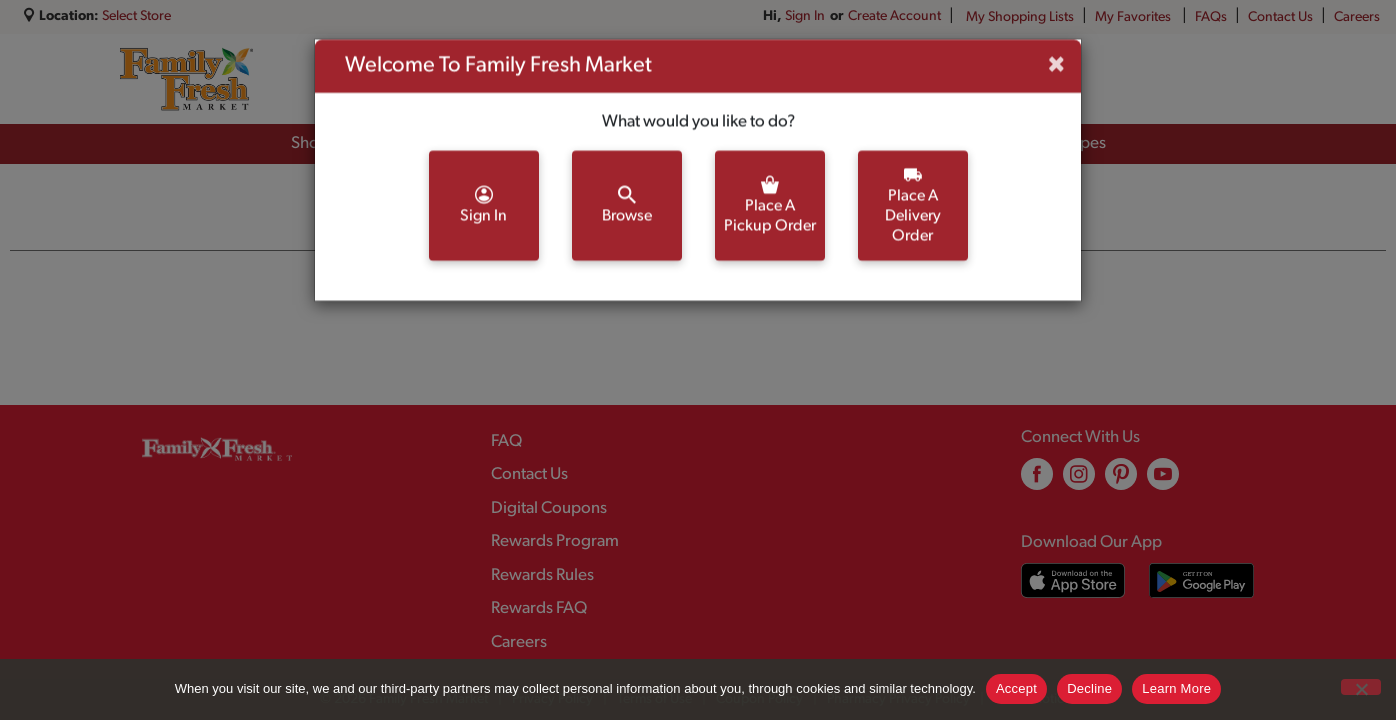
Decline (1089, 688)
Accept (1016, 688)
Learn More (1176, 688)
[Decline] (1361, 687)
